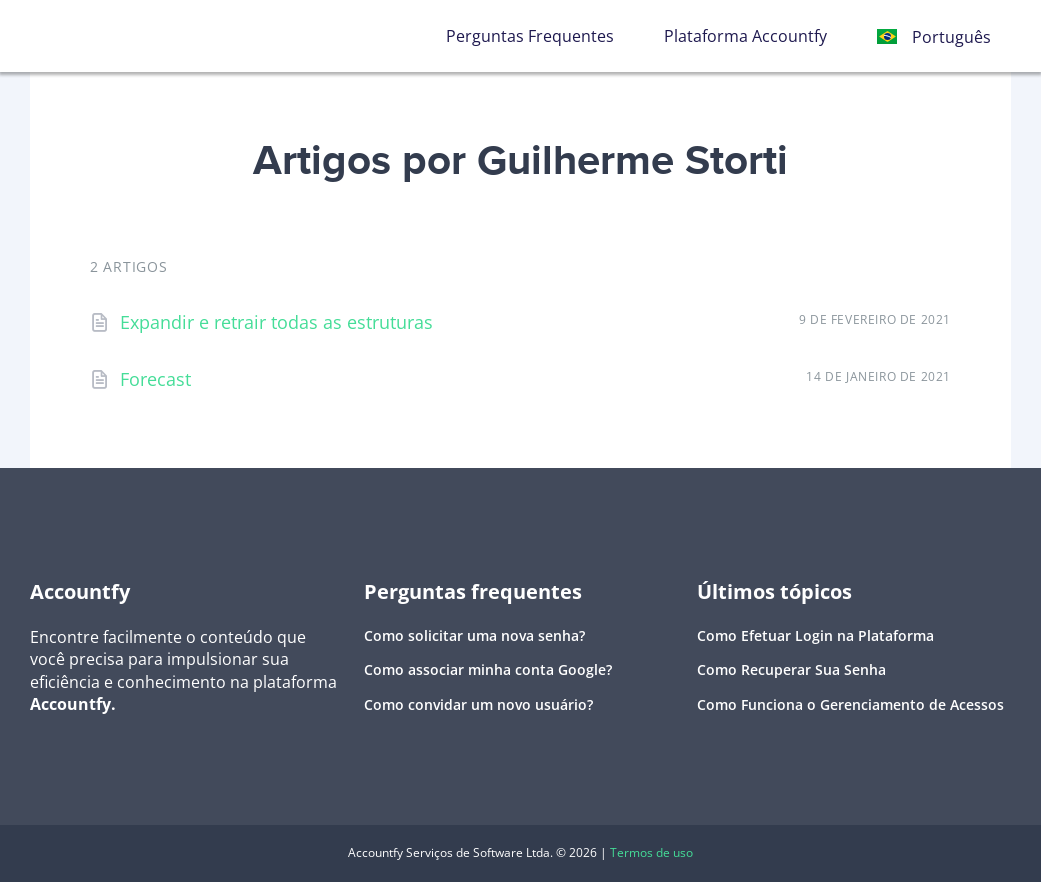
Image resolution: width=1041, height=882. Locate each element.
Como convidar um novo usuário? (478, 704)
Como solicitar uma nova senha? (474, 635)
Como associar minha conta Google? (488, 669)
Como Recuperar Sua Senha (791, 669)
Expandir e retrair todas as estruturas (276, 322)
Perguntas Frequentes (530, 36)
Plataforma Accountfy (745, 36)
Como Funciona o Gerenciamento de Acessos (850, 704)
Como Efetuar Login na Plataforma (815, 635)
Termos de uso (651, 852)
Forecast (155, 379)
